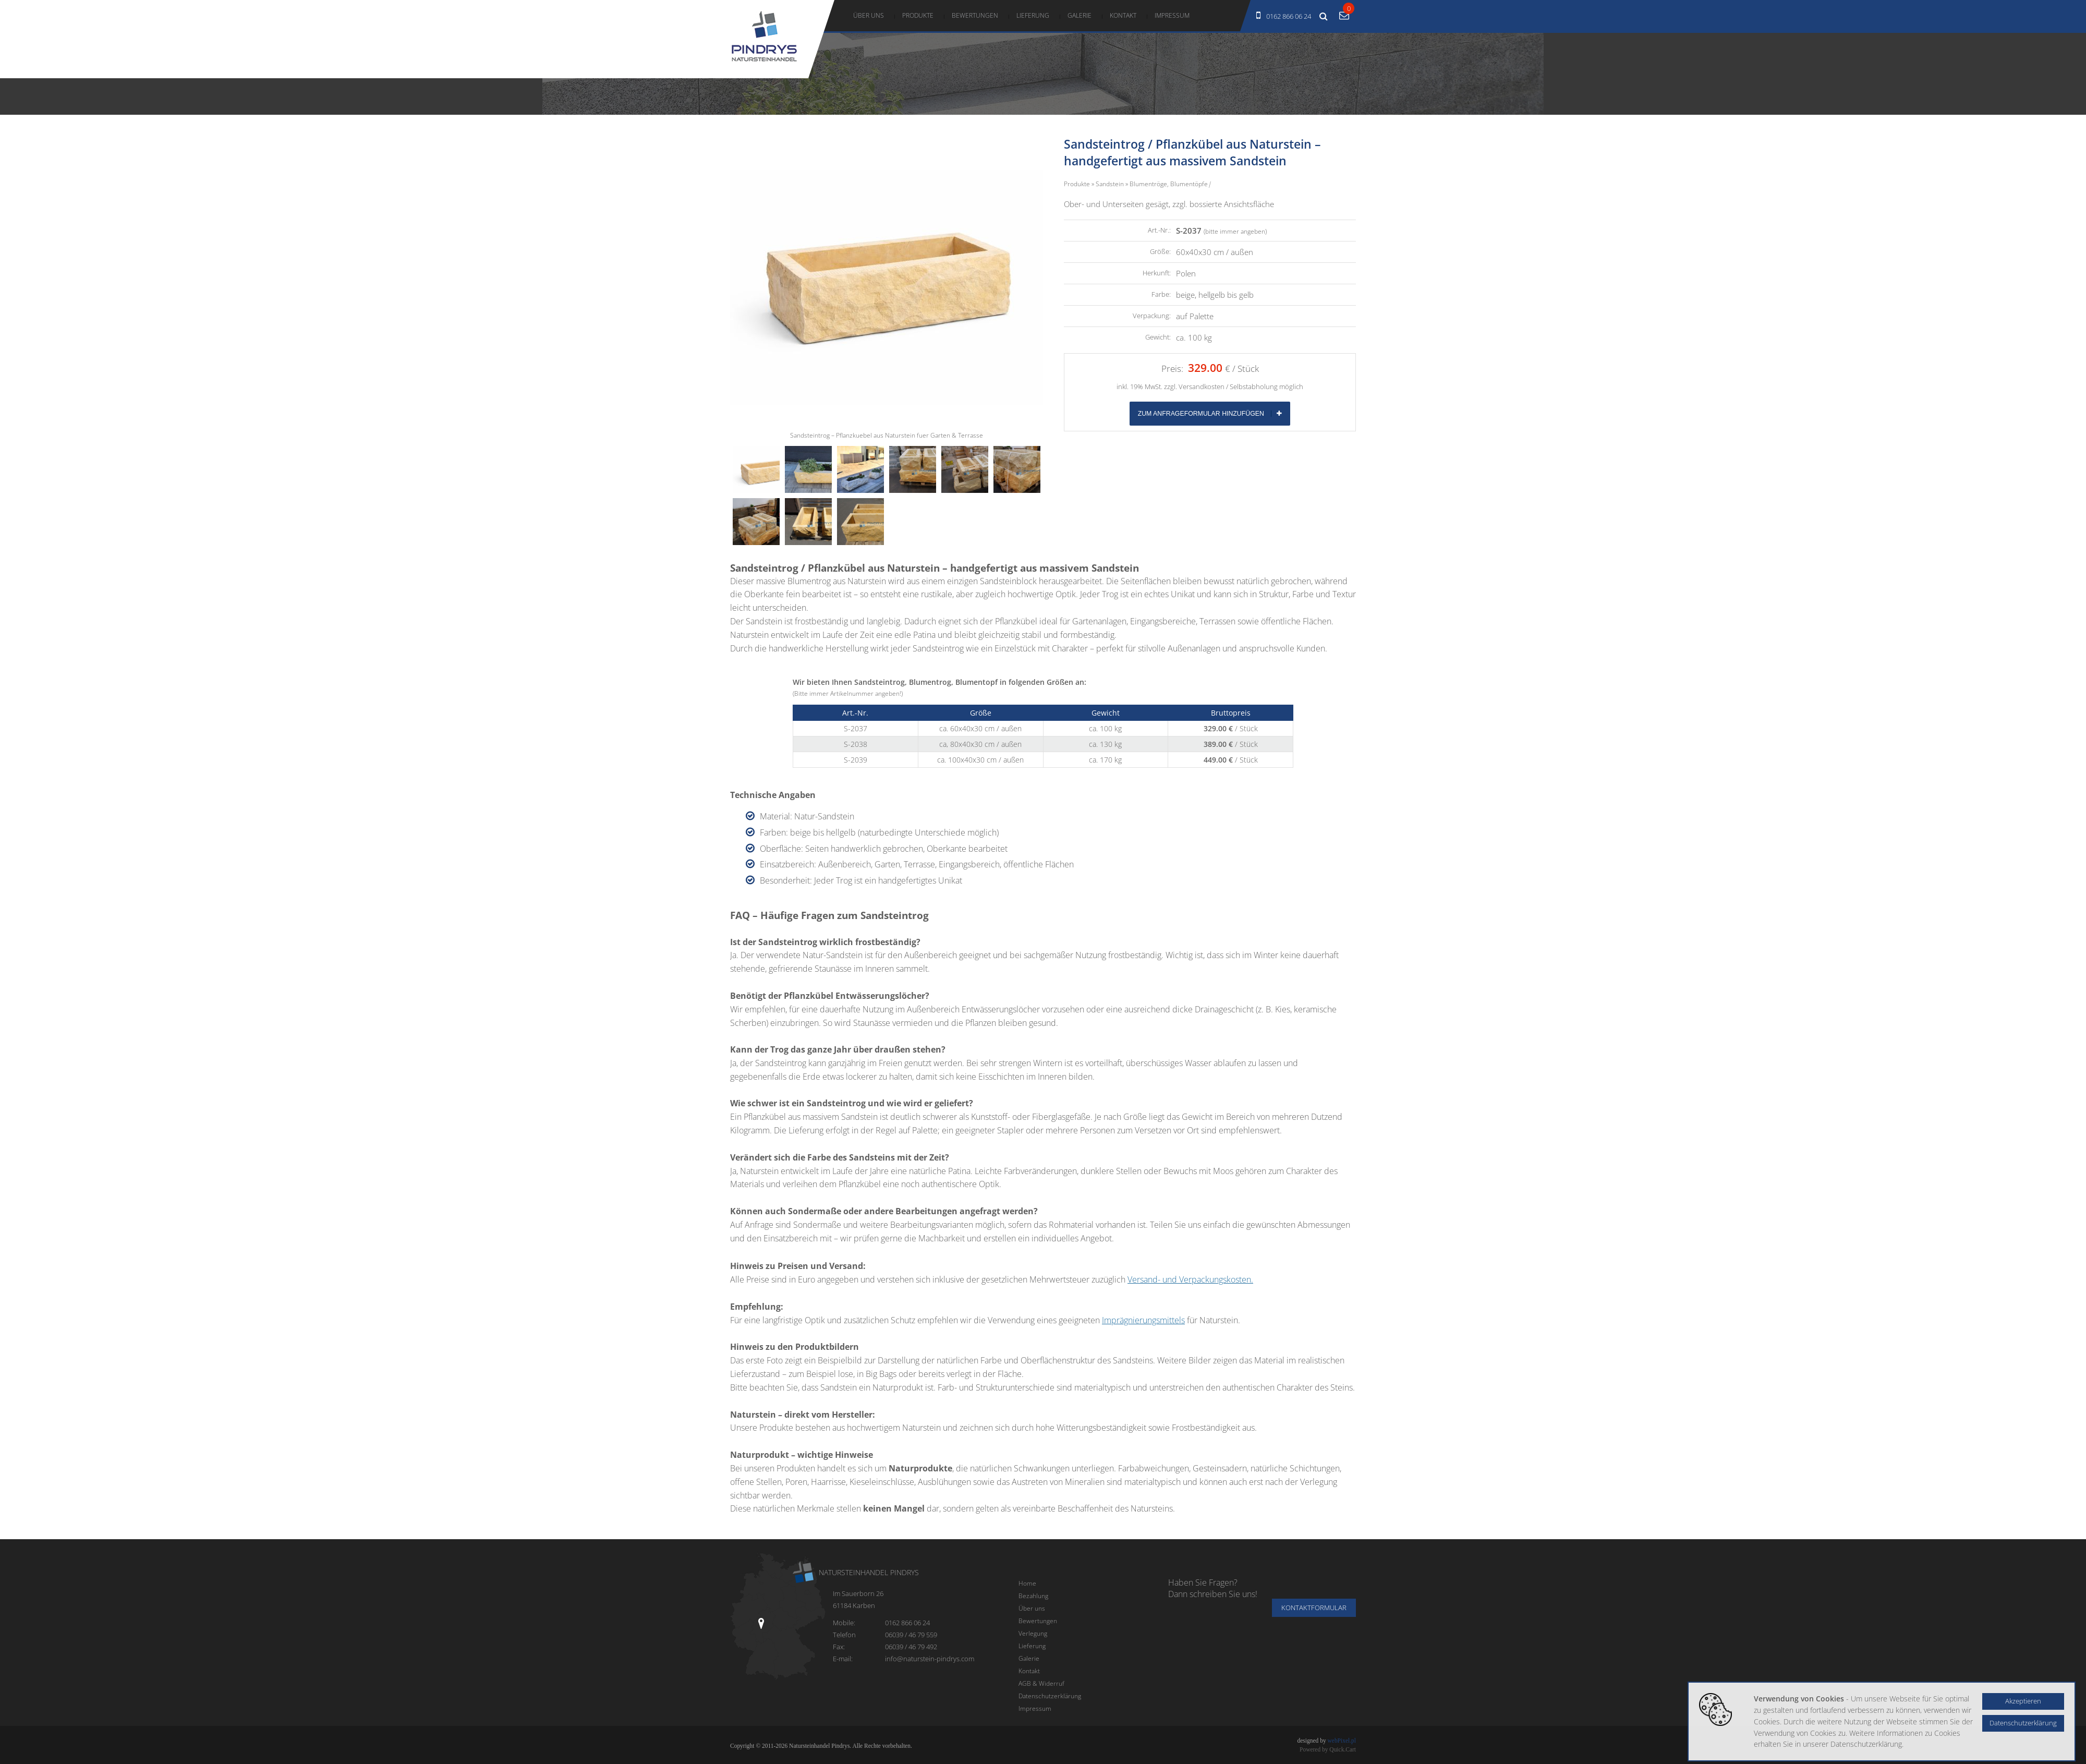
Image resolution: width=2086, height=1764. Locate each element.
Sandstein (1110, 183)
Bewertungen (975, 15)
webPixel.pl (1342, 1740)
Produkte (917, 15)
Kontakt (1123, 15)
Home (1027, 1583)
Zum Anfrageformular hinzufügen (1210, 413)
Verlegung (1032, 1633)
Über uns (868, 15)
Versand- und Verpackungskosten (1189, 1279)
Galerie (1079, 15)
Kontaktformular (1314, 1607)
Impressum (1172, 15)
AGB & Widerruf (1041, 1683)
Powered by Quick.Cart (1328, 1749)
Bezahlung (1033, 1595)
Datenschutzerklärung (1049, 1695)
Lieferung (1032, 15)
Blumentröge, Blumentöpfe (1169, 183)
